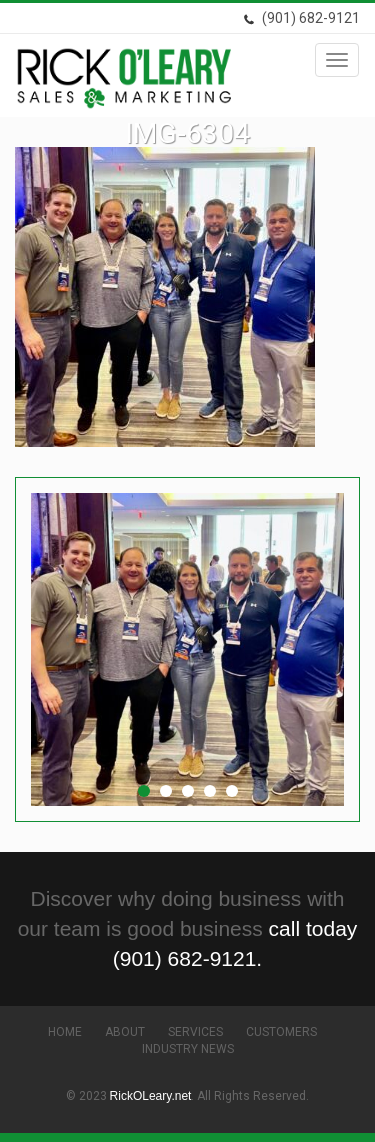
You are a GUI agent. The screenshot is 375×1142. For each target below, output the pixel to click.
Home (65, 1032)
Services (195, 1032)
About (125, 1032)
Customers (281, 1032)
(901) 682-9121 (301, 18)
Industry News (188, 1049)
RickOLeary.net (151, 1096)
